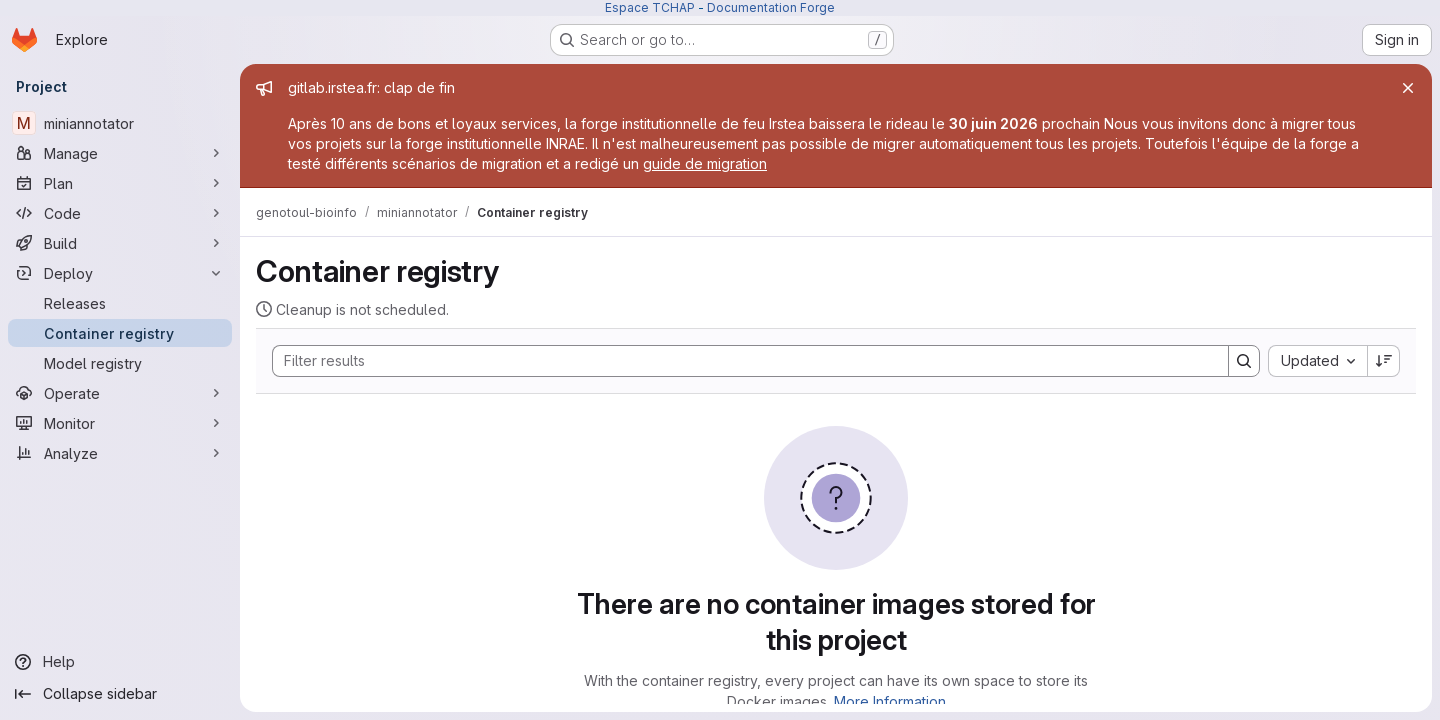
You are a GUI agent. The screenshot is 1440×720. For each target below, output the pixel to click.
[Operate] (120, 393)
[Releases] (120, 303)
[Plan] (120, 183)
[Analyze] (120, 453)
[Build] (120, 243)
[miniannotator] (120, 123)
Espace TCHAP (650, 7)
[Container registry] (120, 333)
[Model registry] (120, 363)
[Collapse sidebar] (120, 694)
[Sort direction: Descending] (1384, 361)
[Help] (120, 662)
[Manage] (120, 153)
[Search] (740, 361)
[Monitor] (120, 423)
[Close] (1408, 88)
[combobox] (1317, 361)
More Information (890, 701)
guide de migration (705, 163)
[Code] (120, 213)
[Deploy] (120, 273)
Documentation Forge (771, 7)
